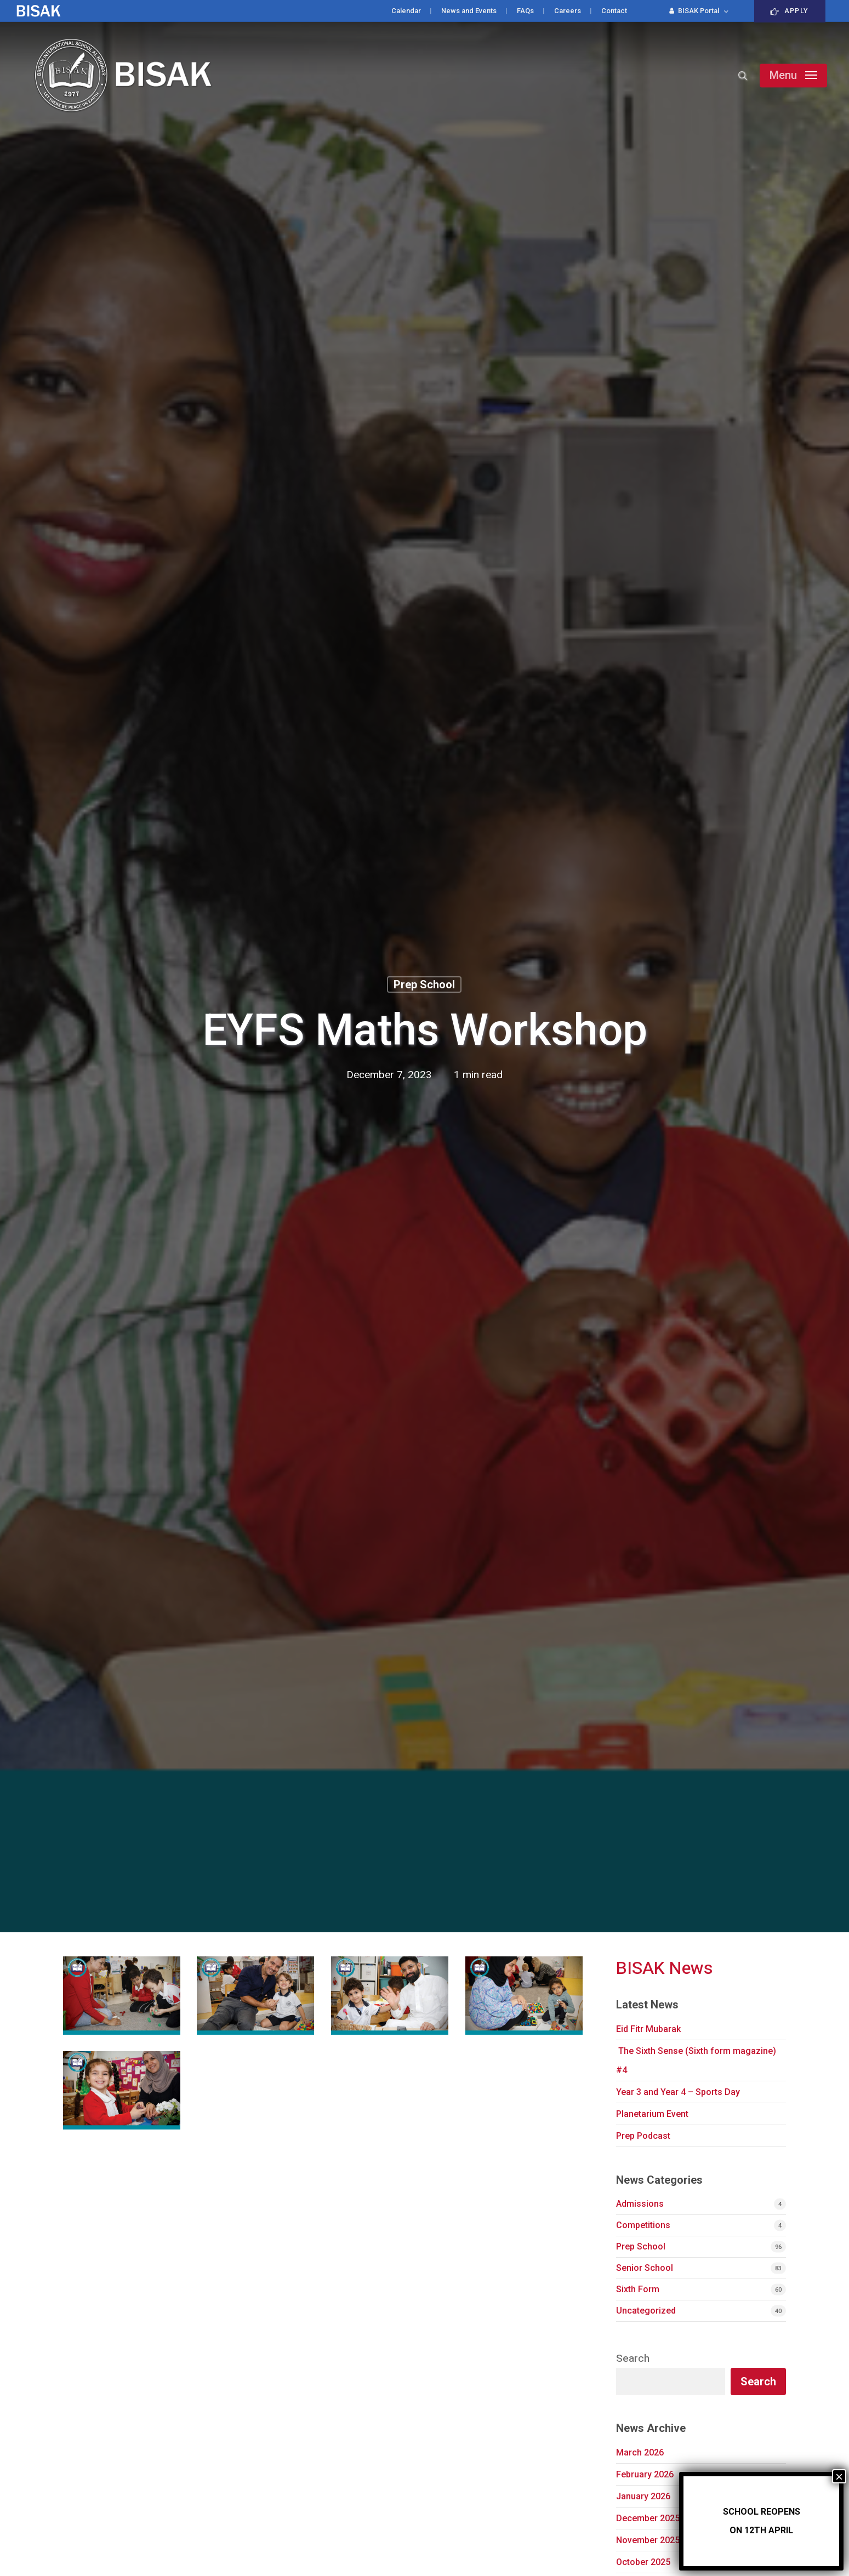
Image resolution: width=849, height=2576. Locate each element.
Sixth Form (637, 2289)
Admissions (640, 2204)
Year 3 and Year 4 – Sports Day (678, 2092)
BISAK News (664, 1968)
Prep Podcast (643, 2136)
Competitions (643, 2225)
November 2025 (648, 2540)
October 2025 (643, 2562)
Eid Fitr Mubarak (648, 2029)
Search (632, 2358)
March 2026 (640, 2452)
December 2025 (648, 2518)
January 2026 (643, 2496)
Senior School (644, 2268)
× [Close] (839, 2476)
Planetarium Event (652, 2114)
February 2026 (645, 2474)
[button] (793, 76)
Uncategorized (646, 2310)
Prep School (424, 984)
